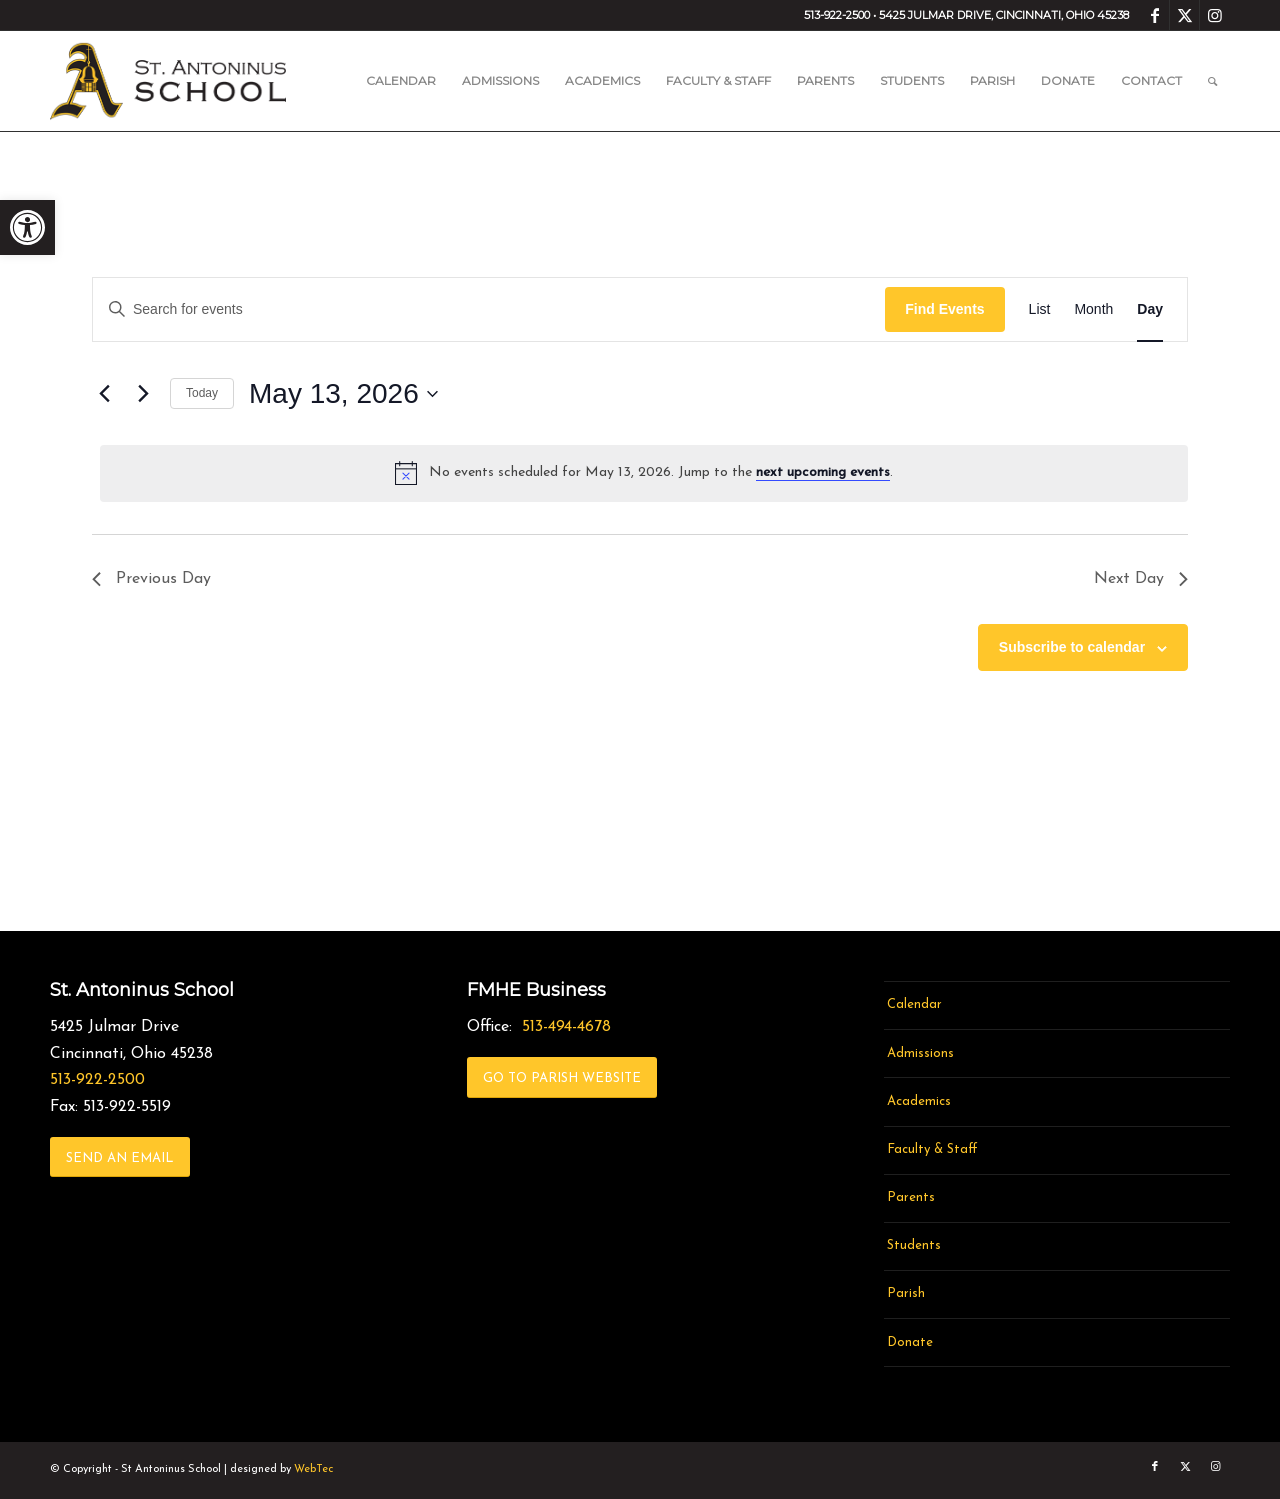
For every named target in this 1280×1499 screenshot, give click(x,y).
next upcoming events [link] (823, 472)
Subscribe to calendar (1072, 647)
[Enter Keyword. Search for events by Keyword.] (489, 309)
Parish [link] (906, 1293)
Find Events (944, 309)
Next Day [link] (1141, 579)
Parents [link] (911, 1197)
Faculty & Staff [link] (932, 1149)
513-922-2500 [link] (97, 1080)
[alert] (644, 473)
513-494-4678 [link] (566, 1027)
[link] (27, 227)
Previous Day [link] (151, 579)
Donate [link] (910, 1342)
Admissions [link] (920, 1053)
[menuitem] (401, 81)
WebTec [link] (313, 1469)
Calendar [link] (914, 1004)
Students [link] (914, 1245)
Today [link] (202, 393)
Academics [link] (919, 1101)
